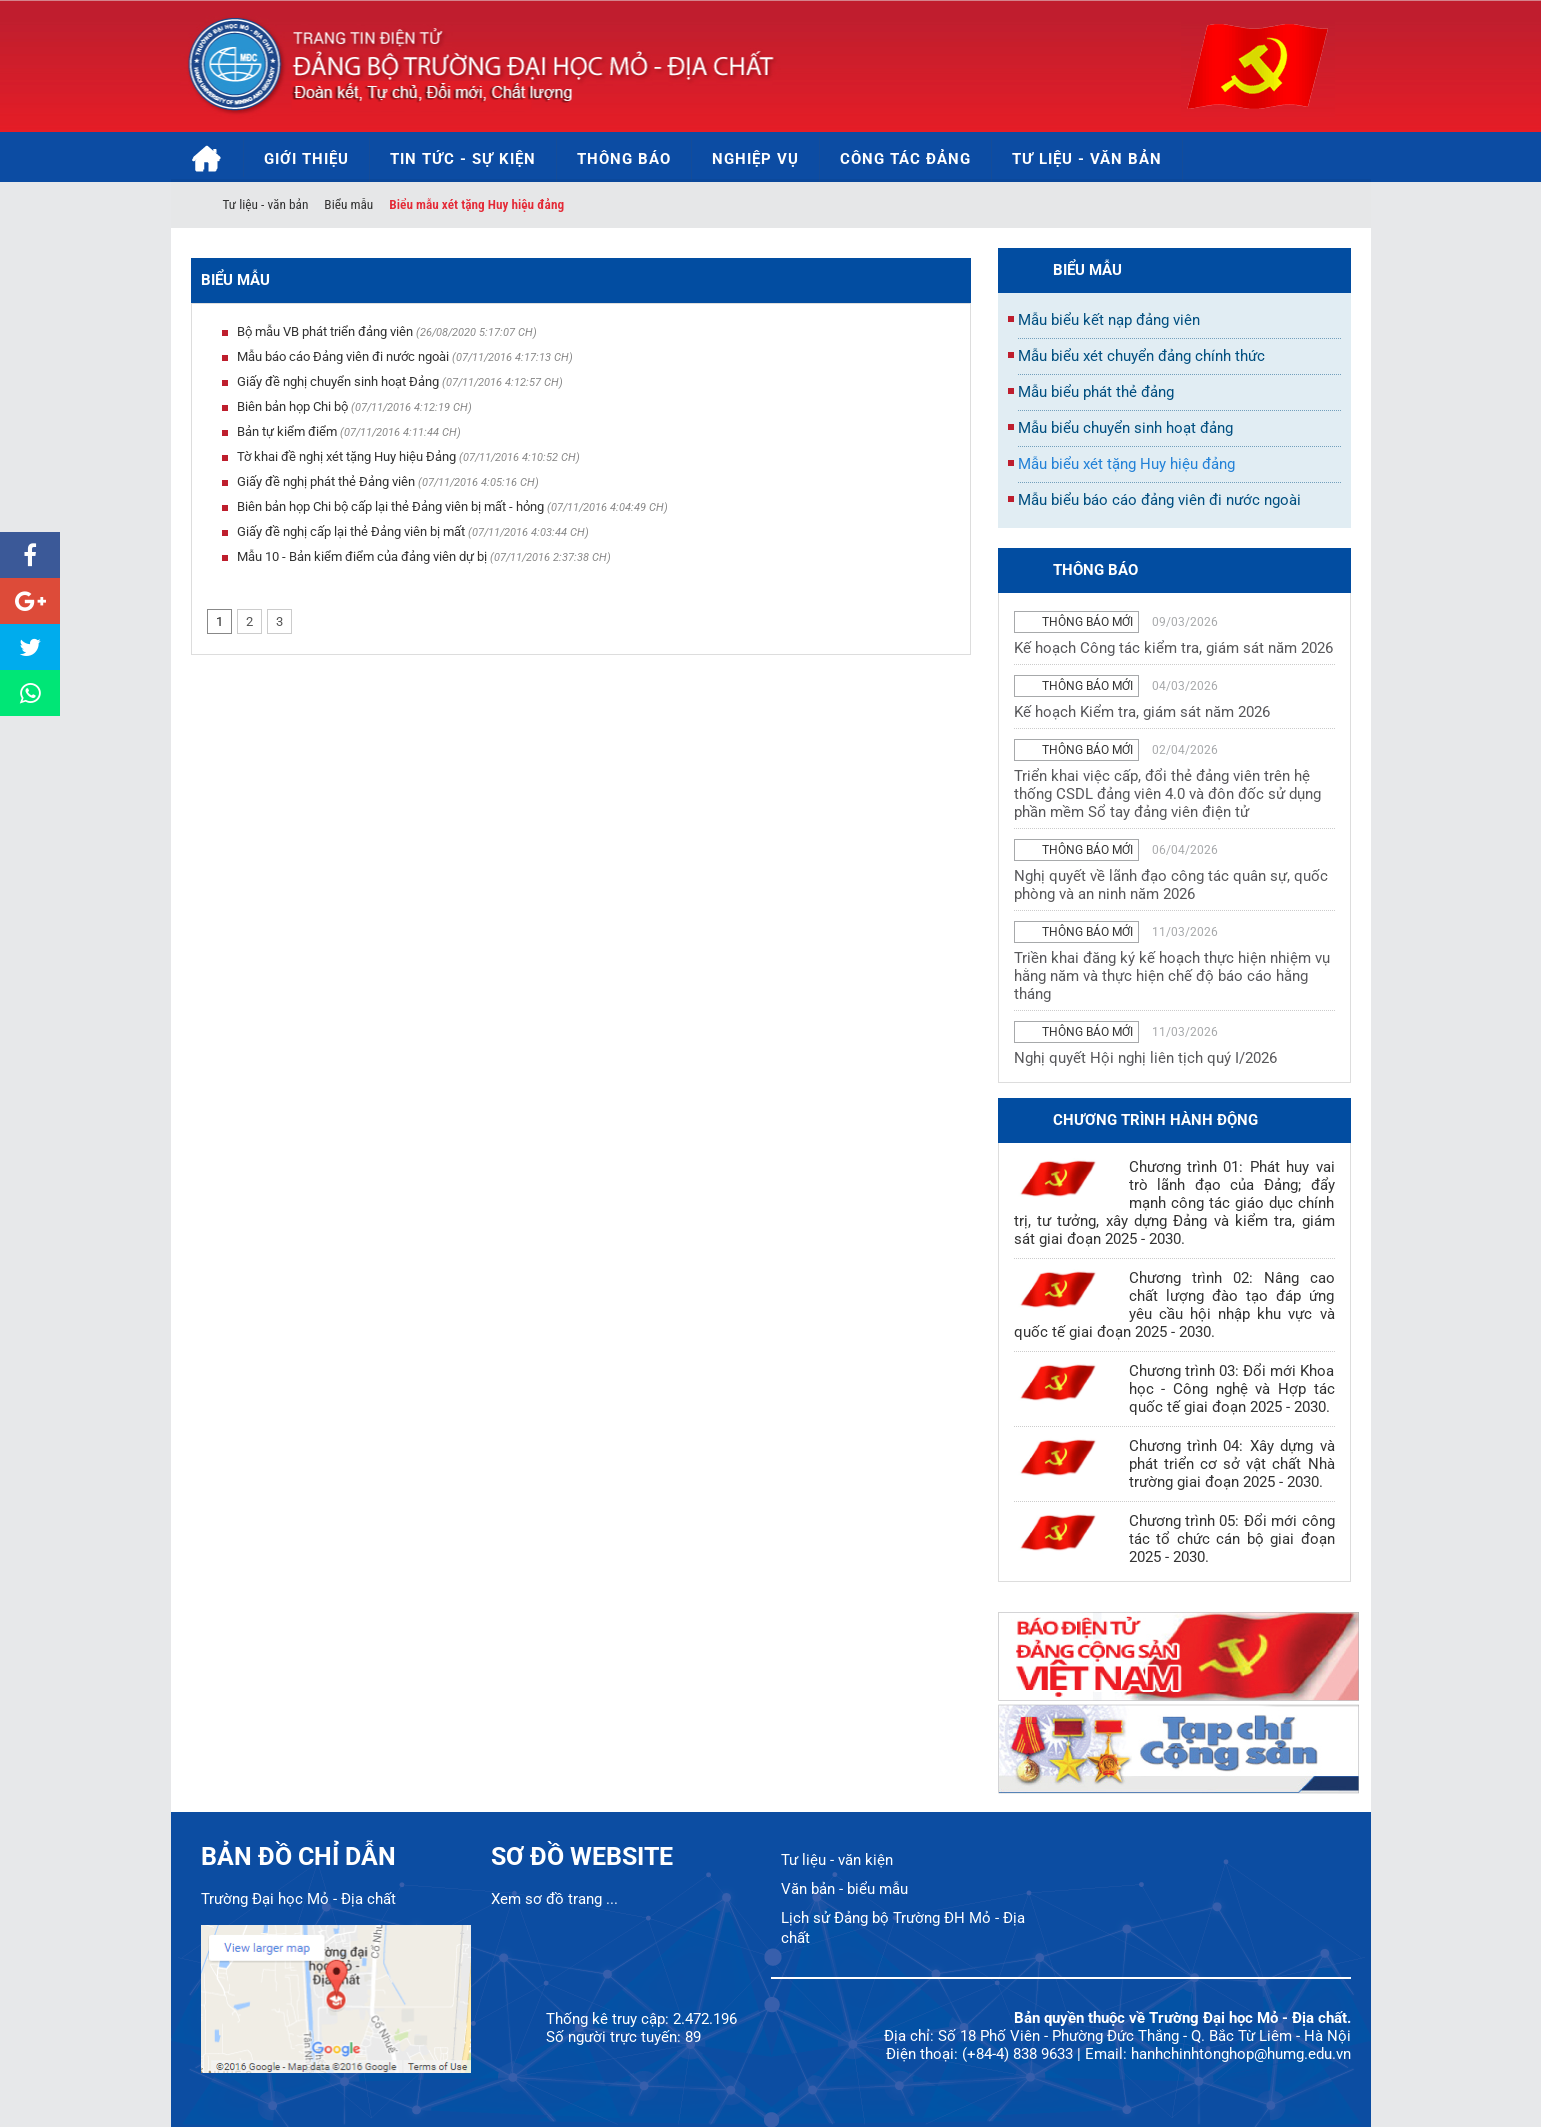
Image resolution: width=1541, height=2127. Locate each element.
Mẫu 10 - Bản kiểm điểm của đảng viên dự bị (362, 556)
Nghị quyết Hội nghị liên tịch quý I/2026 (1145, 1058)
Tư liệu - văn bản (266, 204)
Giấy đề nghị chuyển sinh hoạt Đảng (338, 381)
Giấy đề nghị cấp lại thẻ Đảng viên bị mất (351, 531)
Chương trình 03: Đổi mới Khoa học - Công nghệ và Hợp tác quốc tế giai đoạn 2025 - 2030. (1232, 1389)
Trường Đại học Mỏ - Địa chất (298, 1899)
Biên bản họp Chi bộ (292, 406)
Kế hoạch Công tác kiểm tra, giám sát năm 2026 (1173, 648)
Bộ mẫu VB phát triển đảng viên (325, 331)
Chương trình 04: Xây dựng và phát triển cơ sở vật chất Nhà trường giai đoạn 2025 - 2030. (1232, 1464)
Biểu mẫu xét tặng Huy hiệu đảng (476, 204)
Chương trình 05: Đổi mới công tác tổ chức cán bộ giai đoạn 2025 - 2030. (1232, 1539)
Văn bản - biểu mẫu (844, 1889)
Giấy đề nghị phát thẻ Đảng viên (326, 481)
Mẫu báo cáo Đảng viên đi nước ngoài (343, 356)
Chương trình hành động (1155, 1120)
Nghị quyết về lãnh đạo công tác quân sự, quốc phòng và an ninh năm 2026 (1171, 885)
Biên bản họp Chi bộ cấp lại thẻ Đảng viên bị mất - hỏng (390, 506)
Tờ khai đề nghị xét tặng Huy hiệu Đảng (346, 456)
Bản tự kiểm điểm (287, 431)
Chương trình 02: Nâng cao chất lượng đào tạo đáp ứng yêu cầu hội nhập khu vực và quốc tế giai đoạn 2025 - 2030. (1174, 1305)
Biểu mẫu (348, 204)
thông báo (1095, 570)
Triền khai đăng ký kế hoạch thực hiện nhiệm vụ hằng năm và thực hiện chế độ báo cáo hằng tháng (1172, 976)
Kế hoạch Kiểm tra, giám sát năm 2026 (1142, 712)
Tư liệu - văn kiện (837, 1860)
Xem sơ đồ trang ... (554, 1899)
